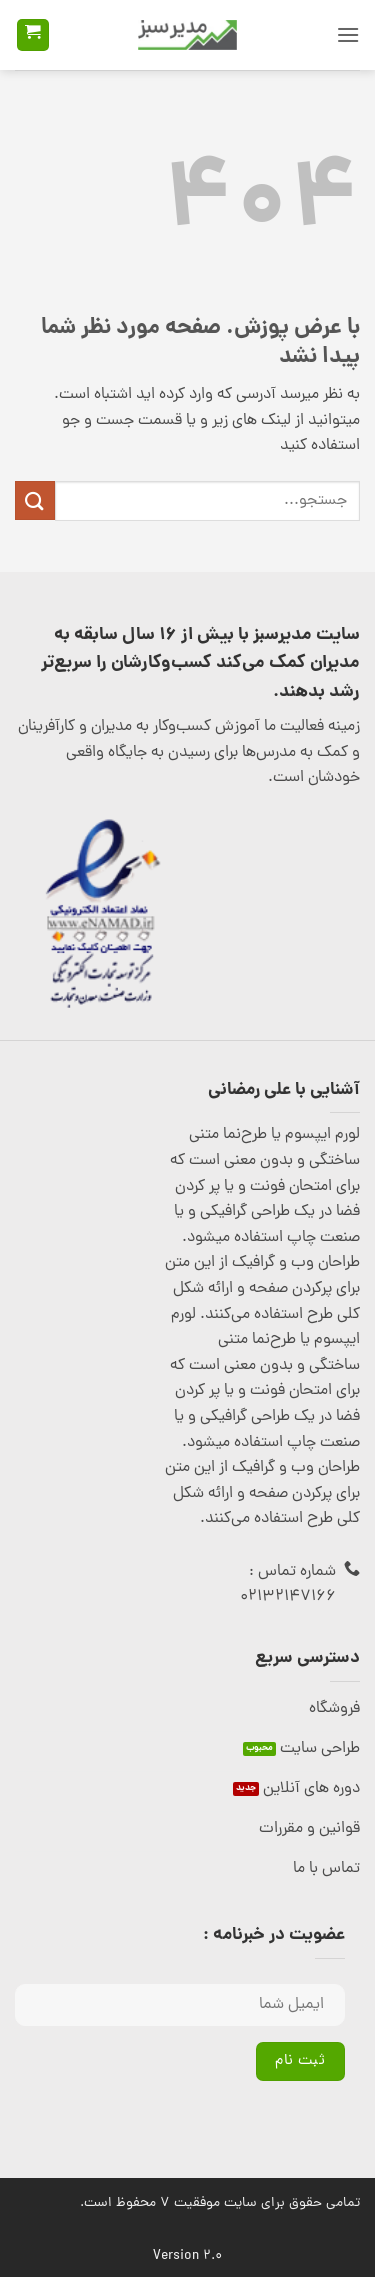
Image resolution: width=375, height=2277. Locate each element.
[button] (348, 34)
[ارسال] (35, 500)
